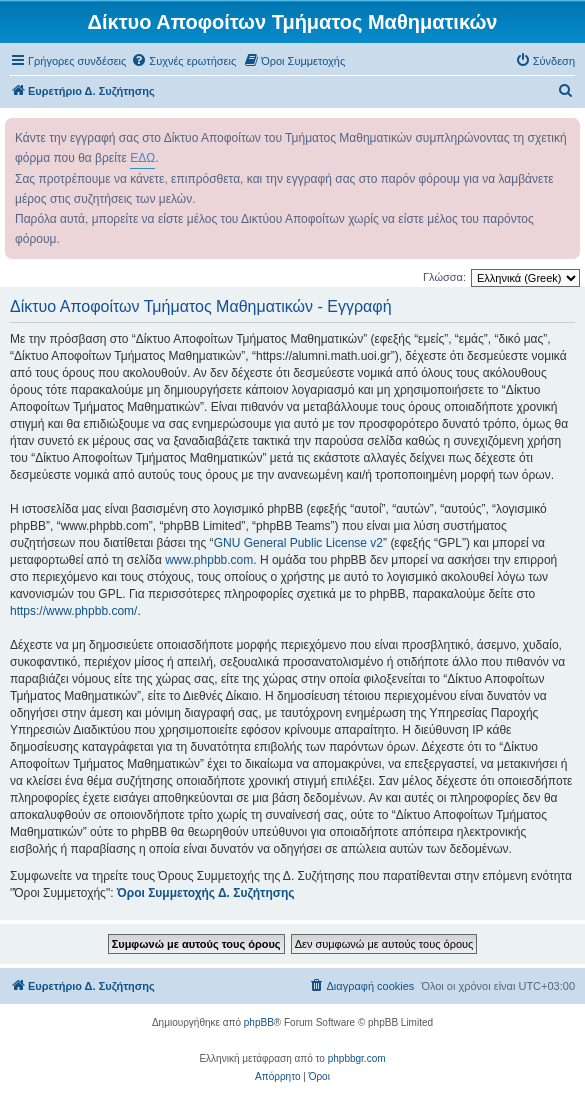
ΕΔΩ (142, 158)
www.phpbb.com (209, 560)
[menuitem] (183, 61)
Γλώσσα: (444, 277)
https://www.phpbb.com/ (73, 611)
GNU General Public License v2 (298, 543)
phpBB (259, 1022)
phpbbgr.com (357, 1058)
